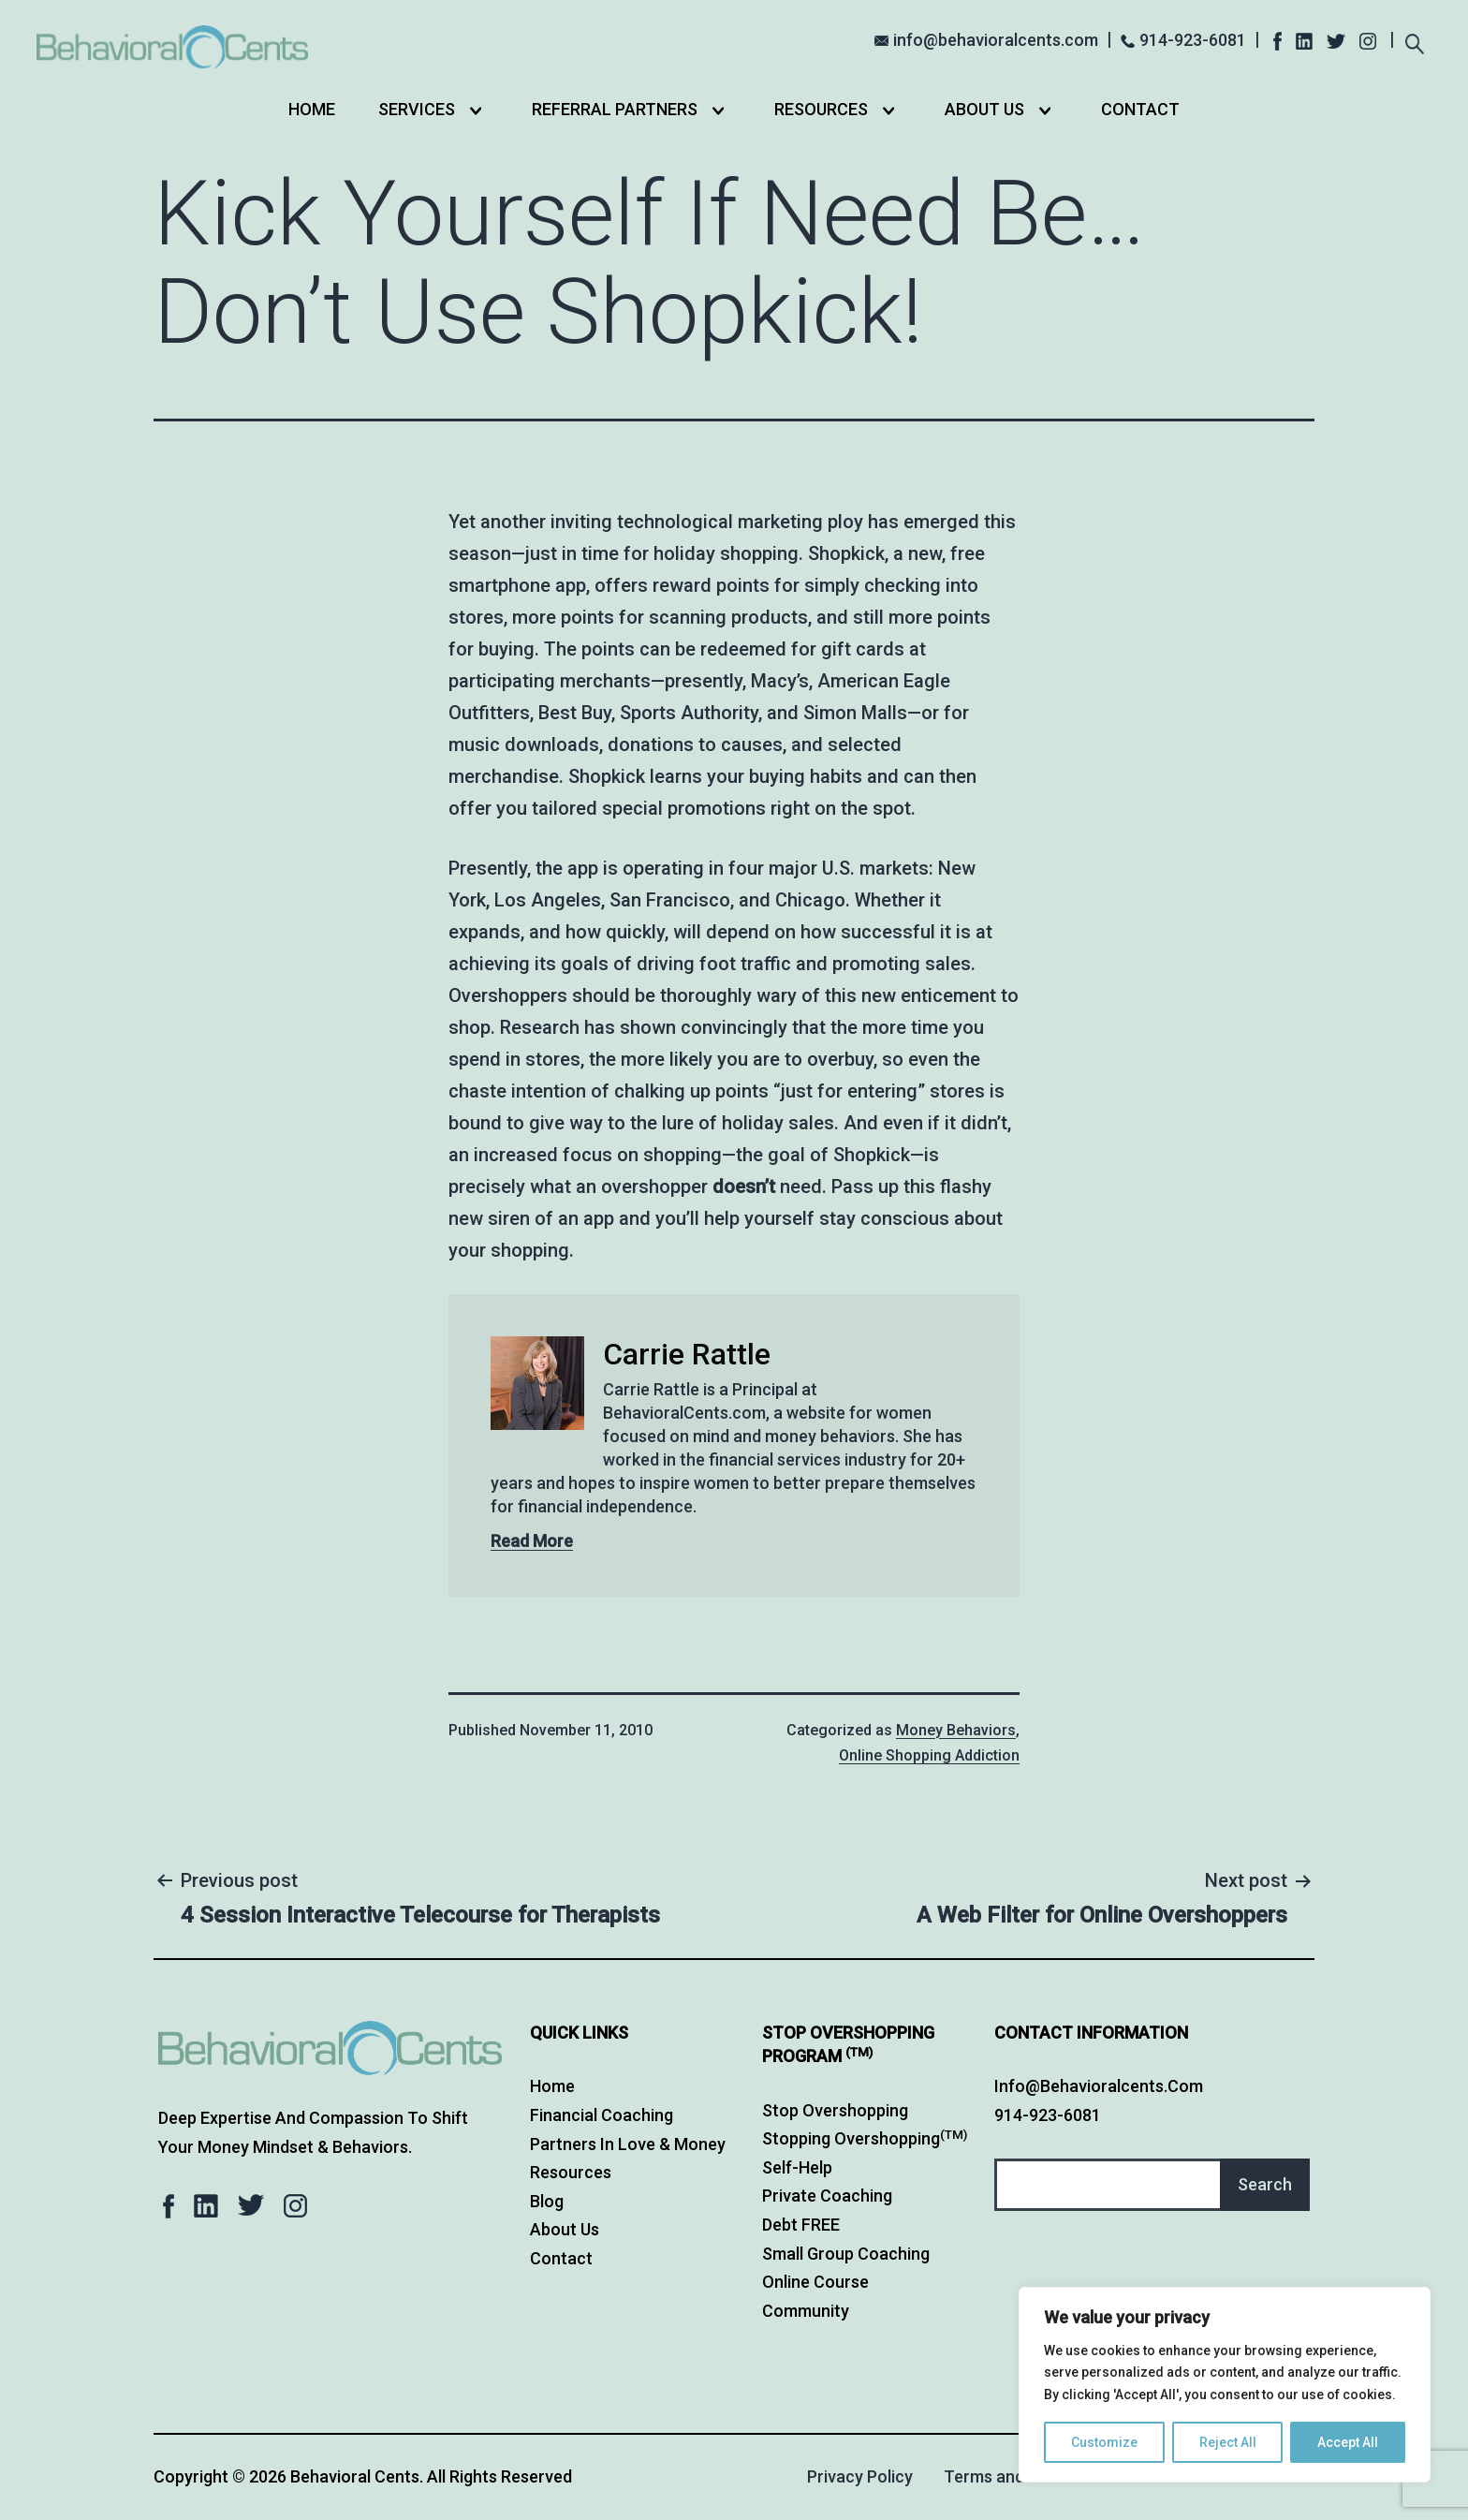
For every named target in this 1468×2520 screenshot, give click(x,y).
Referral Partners (614, 109)
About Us (984, 109)
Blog (547, 2201)
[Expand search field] (1415, 42)
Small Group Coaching (846, 2253)
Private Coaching (827, 2195)
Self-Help (797, 2167)
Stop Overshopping (835, 2110)
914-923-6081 (1192, 40)
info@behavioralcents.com (995, 40)
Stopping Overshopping (864, 2138)
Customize (1104, 2442)
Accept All (1347, 2442)
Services (416, 109)
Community (805, 2311)
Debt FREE (801, 2224)
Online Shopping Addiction (929, 1755)
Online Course (815, 2282)
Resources (821, 109)
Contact (1140, 109)
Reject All (1227, 2442)
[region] (1225, 2385)
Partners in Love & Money (628, 2144)
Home (311, 109)
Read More (532, 1541)
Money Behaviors (956, 1730)
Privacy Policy (860, 2476)
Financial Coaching (601, 2115)
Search (1265, 2184)
